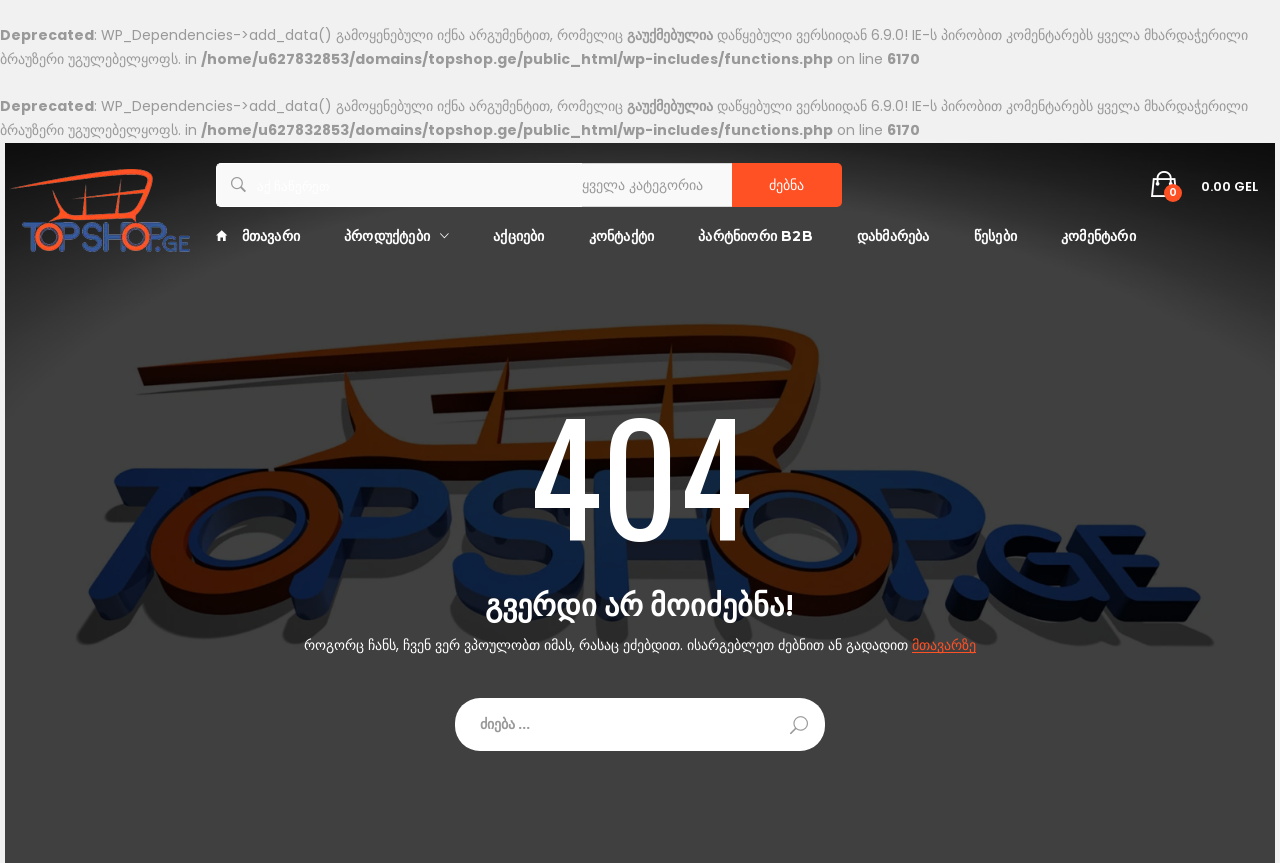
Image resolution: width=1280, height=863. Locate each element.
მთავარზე (944, 645)
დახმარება (893, 236)
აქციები (518, 236)
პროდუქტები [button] (387, 236)
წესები (995, 236)
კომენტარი (1098, 236)
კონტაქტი (622, 236)
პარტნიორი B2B (755, 236)
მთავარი (258, 236)
